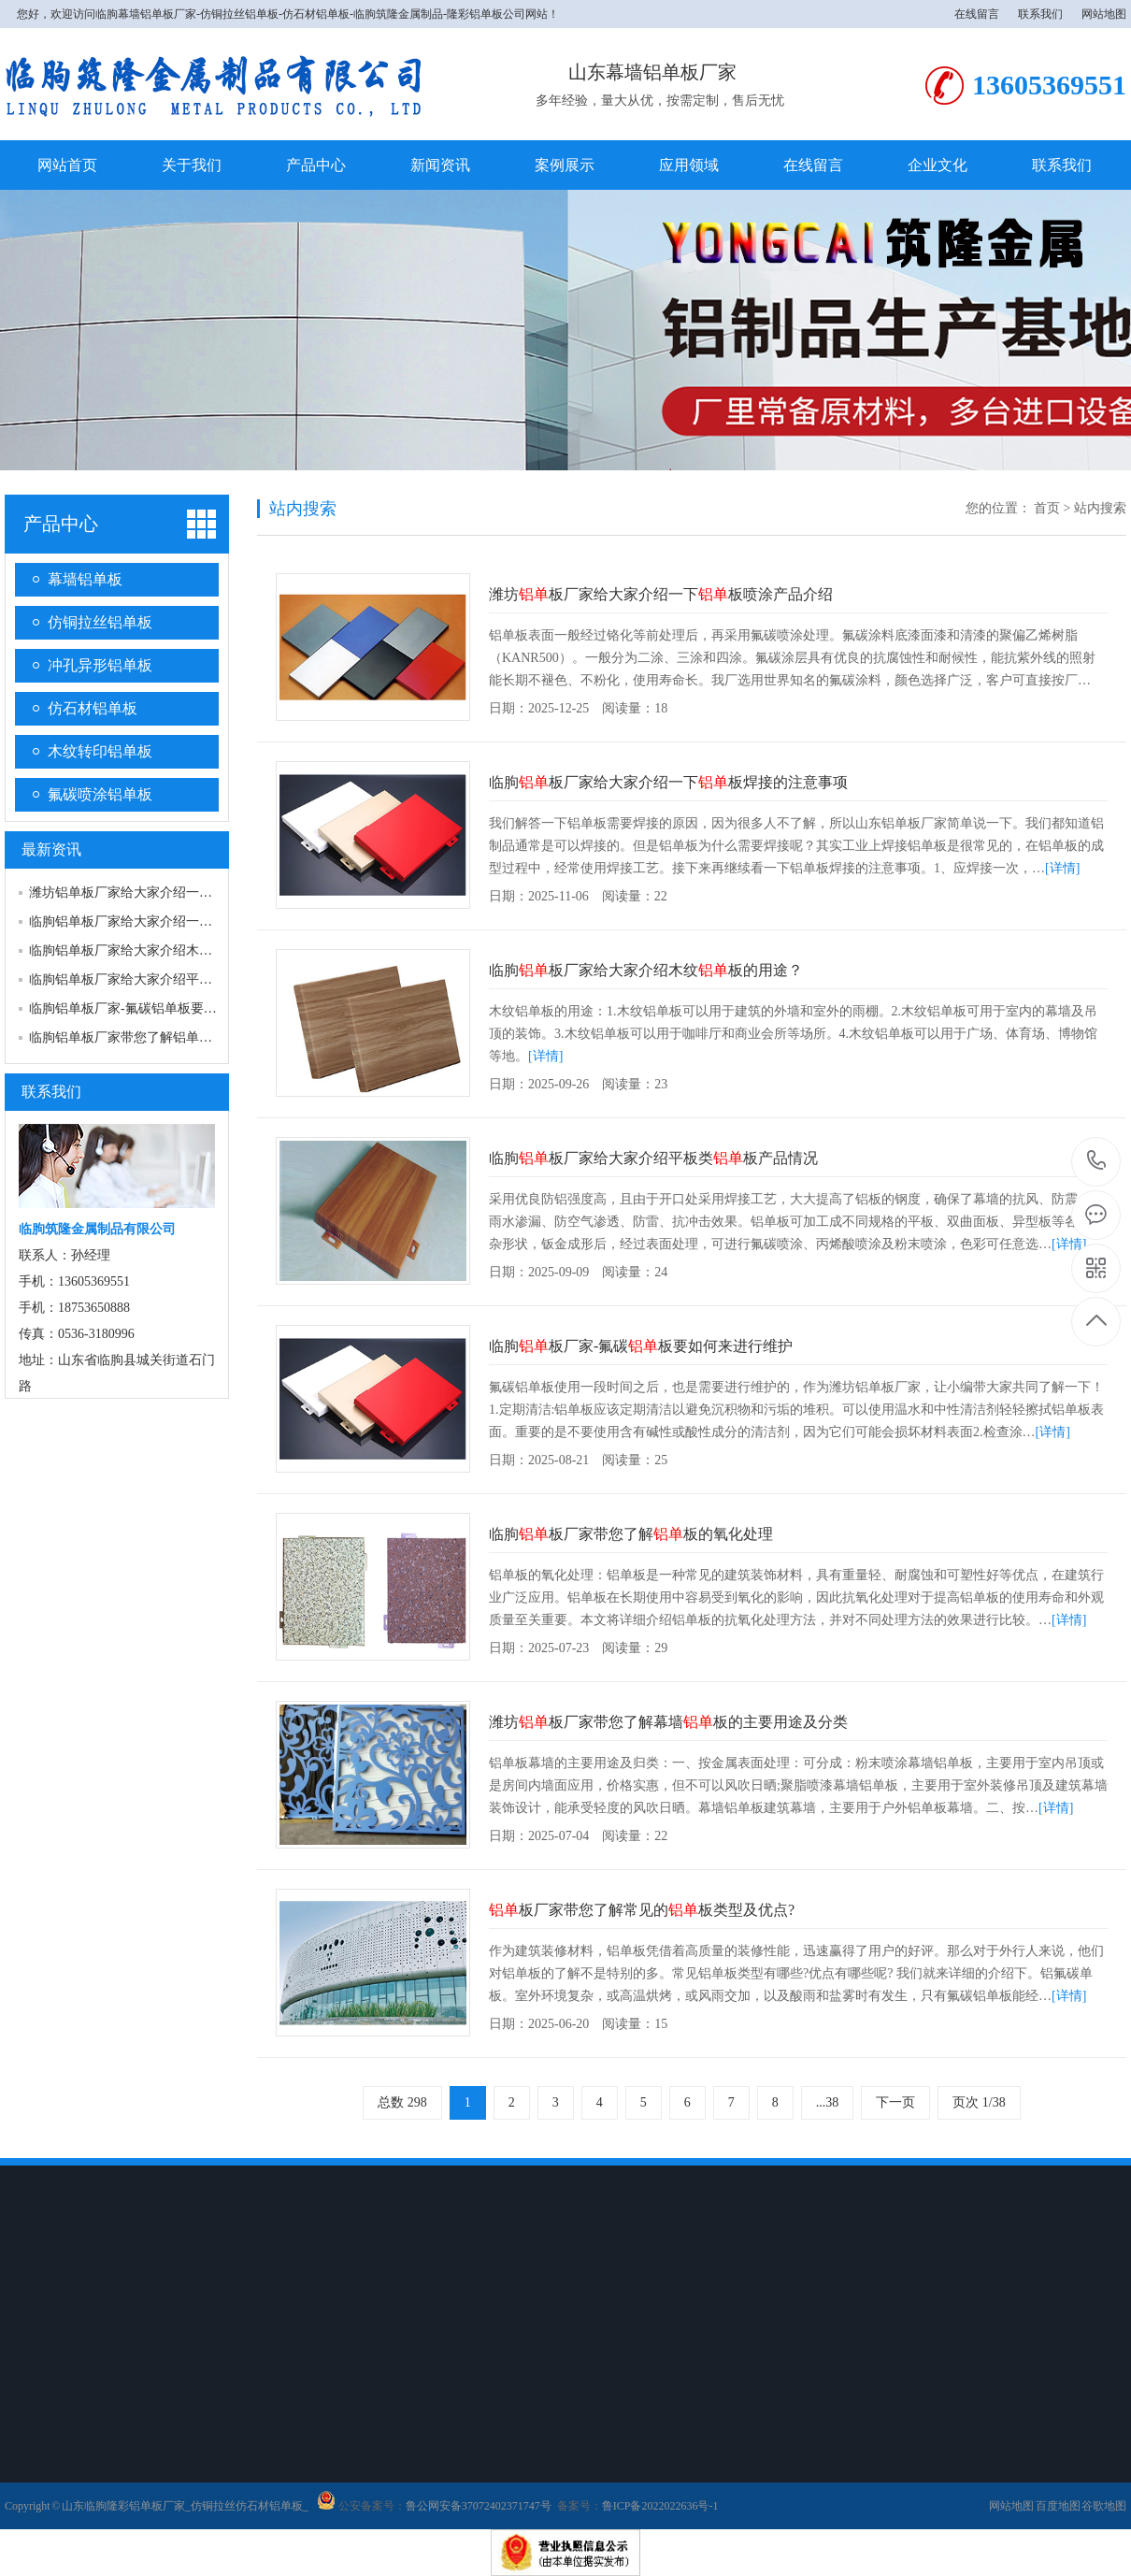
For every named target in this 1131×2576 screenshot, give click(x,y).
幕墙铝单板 (85, 579)
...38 (827, 2102)
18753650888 (1097, 1161)
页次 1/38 (978, 2102)
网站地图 (1103, 14)
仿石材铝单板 (92, 708)
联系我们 (1040, 14)
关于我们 (192, 165)
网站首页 (67, 165)
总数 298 (402, 2102)
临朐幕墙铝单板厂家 (145, 14)
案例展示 (564, 165)
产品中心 (316, 165)
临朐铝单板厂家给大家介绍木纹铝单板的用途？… (173, 950)
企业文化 (937, 165)
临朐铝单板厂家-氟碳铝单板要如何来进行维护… (168, 1008)
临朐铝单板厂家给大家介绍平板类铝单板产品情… (173, 979)
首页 (1047, 508)
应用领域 (689, 165)
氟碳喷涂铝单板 (100, 794)
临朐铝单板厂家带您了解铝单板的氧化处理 (153, 1037)
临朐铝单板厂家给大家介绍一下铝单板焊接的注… (173, 921)
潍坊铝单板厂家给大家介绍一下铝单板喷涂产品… (173, 892)
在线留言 (976, 14)
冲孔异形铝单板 (100, 665)
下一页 (895, 2102)
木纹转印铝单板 (100, 751)
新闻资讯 (440, 165)
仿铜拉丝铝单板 (100, 622)
